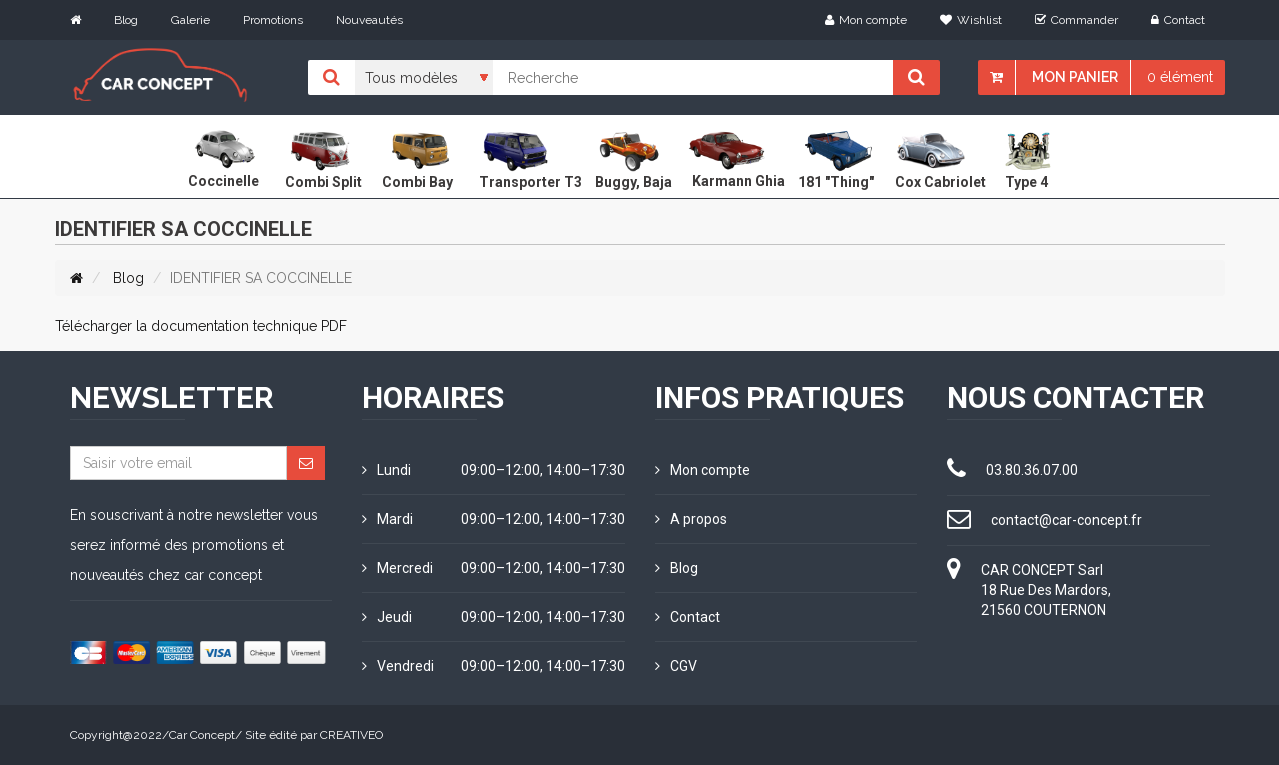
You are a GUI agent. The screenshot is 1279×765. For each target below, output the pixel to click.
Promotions (273, 20)
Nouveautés (369, 20)
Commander (1076, 20)
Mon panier (1075, 77)
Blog (126, 20)
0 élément (1180, 77)
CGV (676, 666)
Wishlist (971, 20)
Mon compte (866, 20)
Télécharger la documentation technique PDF (201, 326)
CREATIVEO (351, 735)
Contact (1178, 20)
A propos (691, 519)
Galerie (190, 20)
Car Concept (202, 735)
